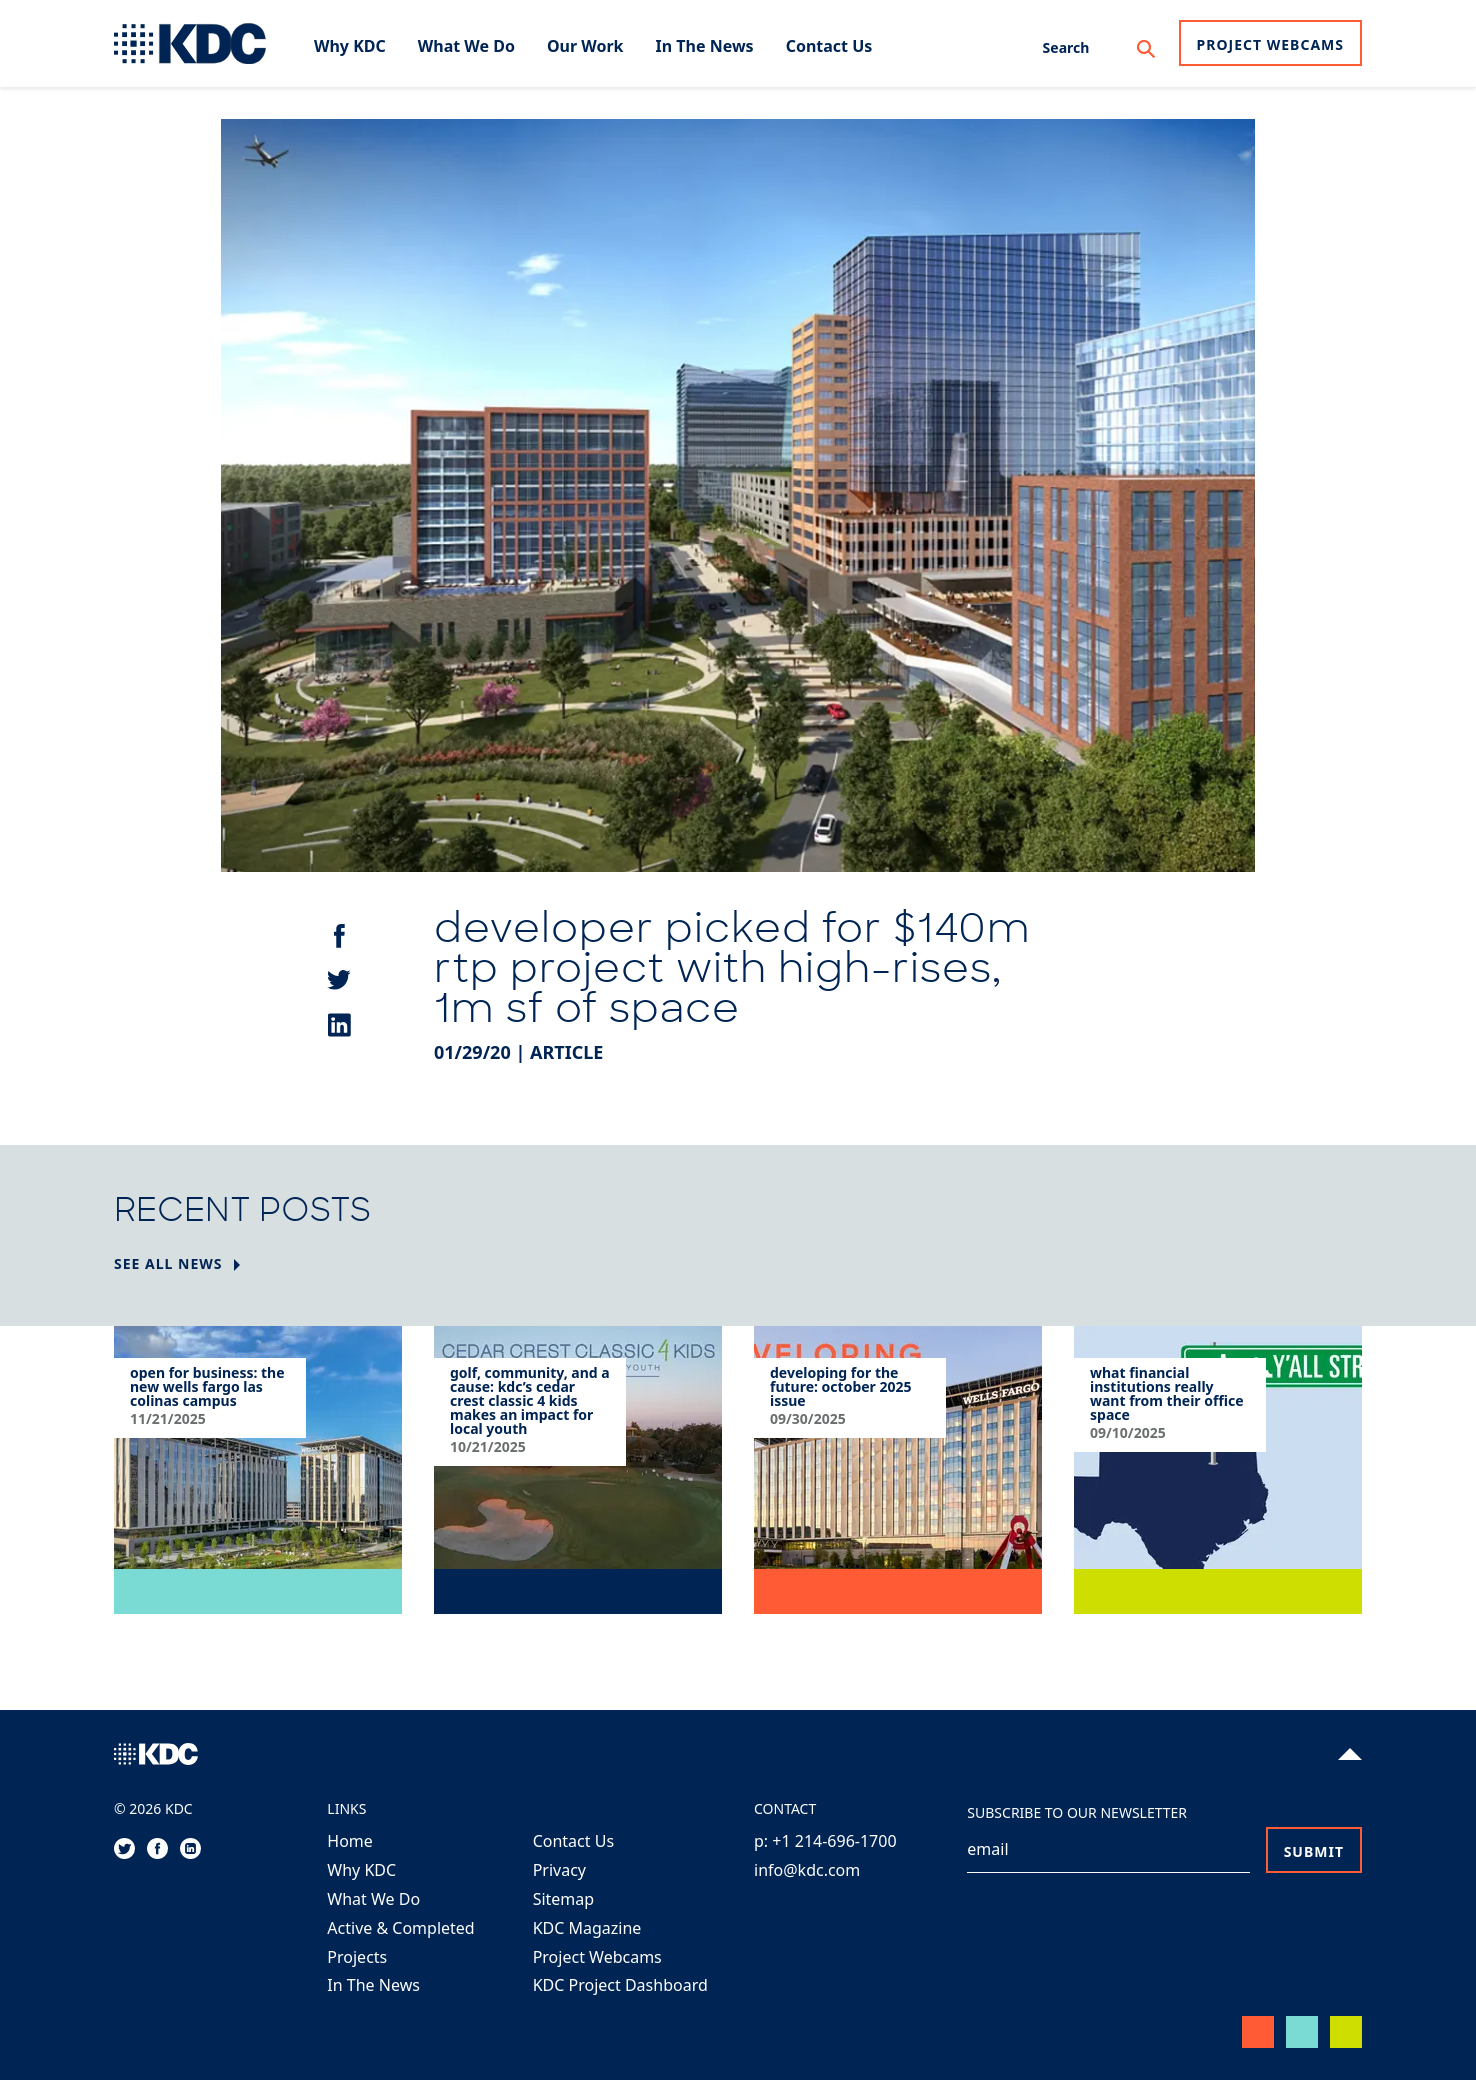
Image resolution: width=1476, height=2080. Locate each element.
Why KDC (361, 1870)
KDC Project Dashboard (620, 1985)
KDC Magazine (587, 1928)
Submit (1314, 1851)
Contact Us (573, 1841)
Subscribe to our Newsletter (1077, 1812)
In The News (373, 1985)
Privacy (559, 1870)
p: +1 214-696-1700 (825, 1841)
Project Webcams (1270, 44)
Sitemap (564, 1899)
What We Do (373, 1899)
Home (350, 1841)
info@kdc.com (807, 1870)
